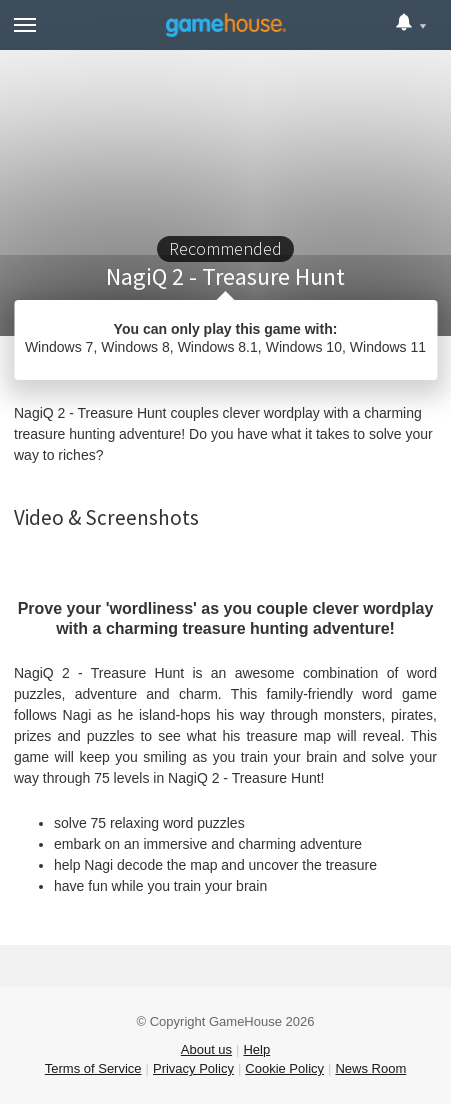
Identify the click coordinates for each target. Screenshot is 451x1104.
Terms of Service (93, 1068)
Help (256, 1049)
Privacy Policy (193, 1068)
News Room (370, 1068)
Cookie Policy (284, 1068)
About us (206, 1049)
